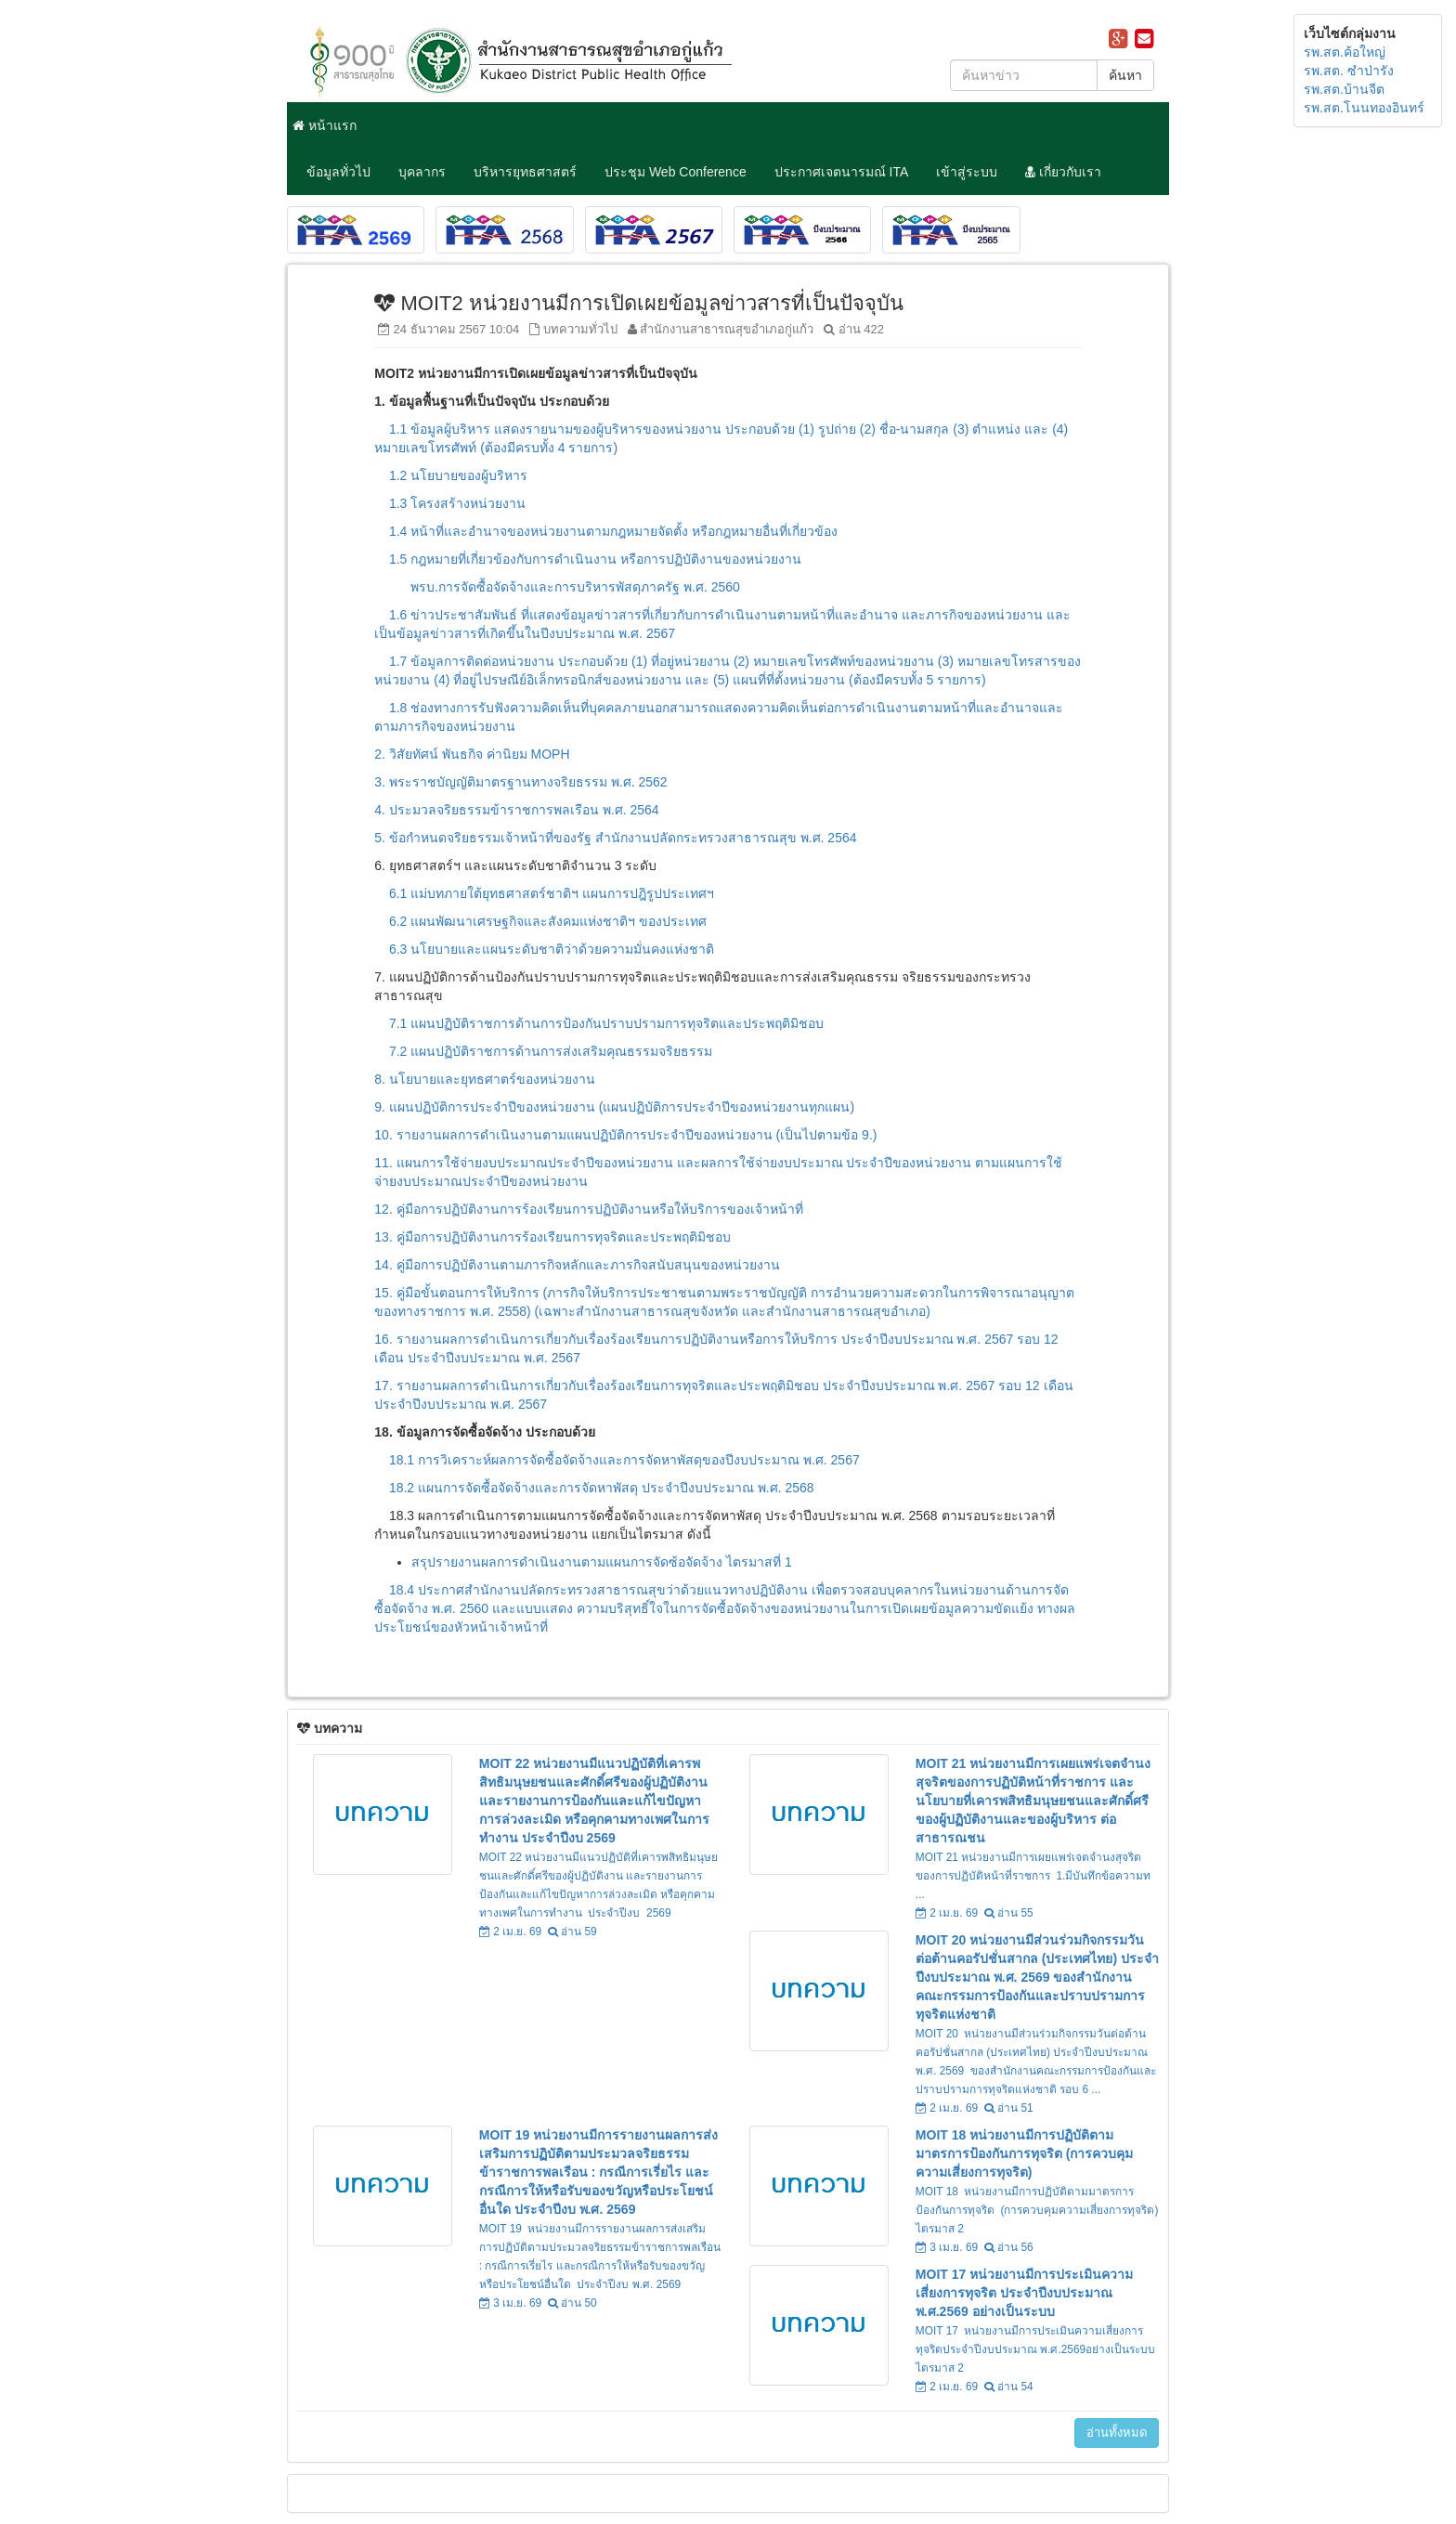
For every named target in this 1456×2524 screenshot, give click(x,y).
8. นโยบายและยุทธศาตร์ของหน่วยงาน (484, 1079)
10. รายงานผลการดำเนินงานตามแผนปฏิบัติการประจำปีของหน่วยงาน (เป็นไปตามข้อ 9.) (625, 1134)
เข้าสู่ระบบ (966, 171)
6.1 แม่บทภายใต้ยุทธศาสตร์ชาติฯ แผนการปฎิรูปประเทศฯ (551, 893)
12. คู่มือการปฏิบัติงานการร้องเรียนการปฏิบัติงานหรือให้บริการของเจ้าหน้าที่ (588, 1209)
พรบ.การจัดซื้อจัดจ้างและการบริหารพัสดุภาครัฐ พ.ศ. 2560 (576, 586)
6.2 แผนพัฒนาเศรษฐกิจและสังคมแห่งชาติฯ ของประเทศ (548, 921)
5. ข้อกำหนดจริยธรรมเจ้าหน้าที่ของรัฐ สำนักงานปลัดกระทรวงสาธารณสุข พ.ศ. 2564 (615, 837)
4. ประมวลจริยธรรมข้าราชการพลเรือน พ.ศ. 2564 (516, 809)
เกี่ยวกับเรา (1063, 171)
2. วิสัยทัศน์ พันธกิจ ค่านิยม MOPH (471, 754)
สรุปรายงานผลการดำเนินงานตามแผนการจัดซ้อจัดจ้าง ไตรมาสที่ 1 (603, 1562)
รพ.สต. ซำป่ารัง (1349, 70)
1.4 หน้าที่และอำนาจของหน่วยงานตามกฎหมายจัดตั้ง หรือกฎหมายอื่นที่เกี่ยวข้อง (613, 531)
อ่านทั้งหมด (1116, 2432)
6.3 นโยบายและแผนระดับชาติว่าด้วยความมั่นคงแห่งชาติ (551, 949)
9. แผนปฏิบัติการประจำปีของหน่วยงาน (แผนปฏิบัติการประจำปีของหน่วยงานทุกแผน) (614, 1106)
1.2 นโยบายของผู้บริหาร (458, 475)
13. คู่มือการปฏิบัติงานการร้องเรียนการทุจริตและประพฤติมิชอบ (552, 1236)
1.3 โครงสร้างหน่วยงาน (457, 503)
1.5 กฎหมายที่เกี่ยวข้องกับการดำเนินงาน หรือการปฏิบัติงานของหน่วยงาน (595, 559)
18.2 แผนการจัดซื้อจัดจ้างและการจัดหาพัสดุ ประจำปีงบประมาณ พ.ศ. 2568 (601, 1487)
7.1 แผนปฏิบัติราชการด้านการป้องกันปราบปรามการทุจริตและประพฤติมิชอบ (606, 1023)
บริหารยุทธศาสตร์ (525, 171)
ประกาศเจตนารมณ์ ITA (841, 171)
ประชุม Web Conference (675, 171)
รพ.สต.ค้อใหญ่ (1344, 52)
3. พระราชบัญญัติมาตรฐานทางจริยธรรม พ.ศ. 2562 (520, 781)
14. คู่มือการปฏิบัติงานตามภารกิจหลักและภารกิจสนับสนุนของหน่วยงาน (576, 1264)
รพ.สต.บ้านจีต (1344, 89)
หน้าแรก (324, 125)
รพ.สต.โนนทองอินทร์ (1364, 107)
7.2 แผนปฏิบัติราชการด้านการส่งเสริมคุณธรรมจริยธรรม (550, 1051)
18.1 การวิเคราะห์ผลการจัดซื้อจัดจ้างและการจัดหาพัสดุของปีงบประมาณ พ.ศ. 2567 (626, 1459)
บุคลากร (422, 171)
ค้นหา (1125, 75)
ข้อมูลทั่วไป (338, 171)
